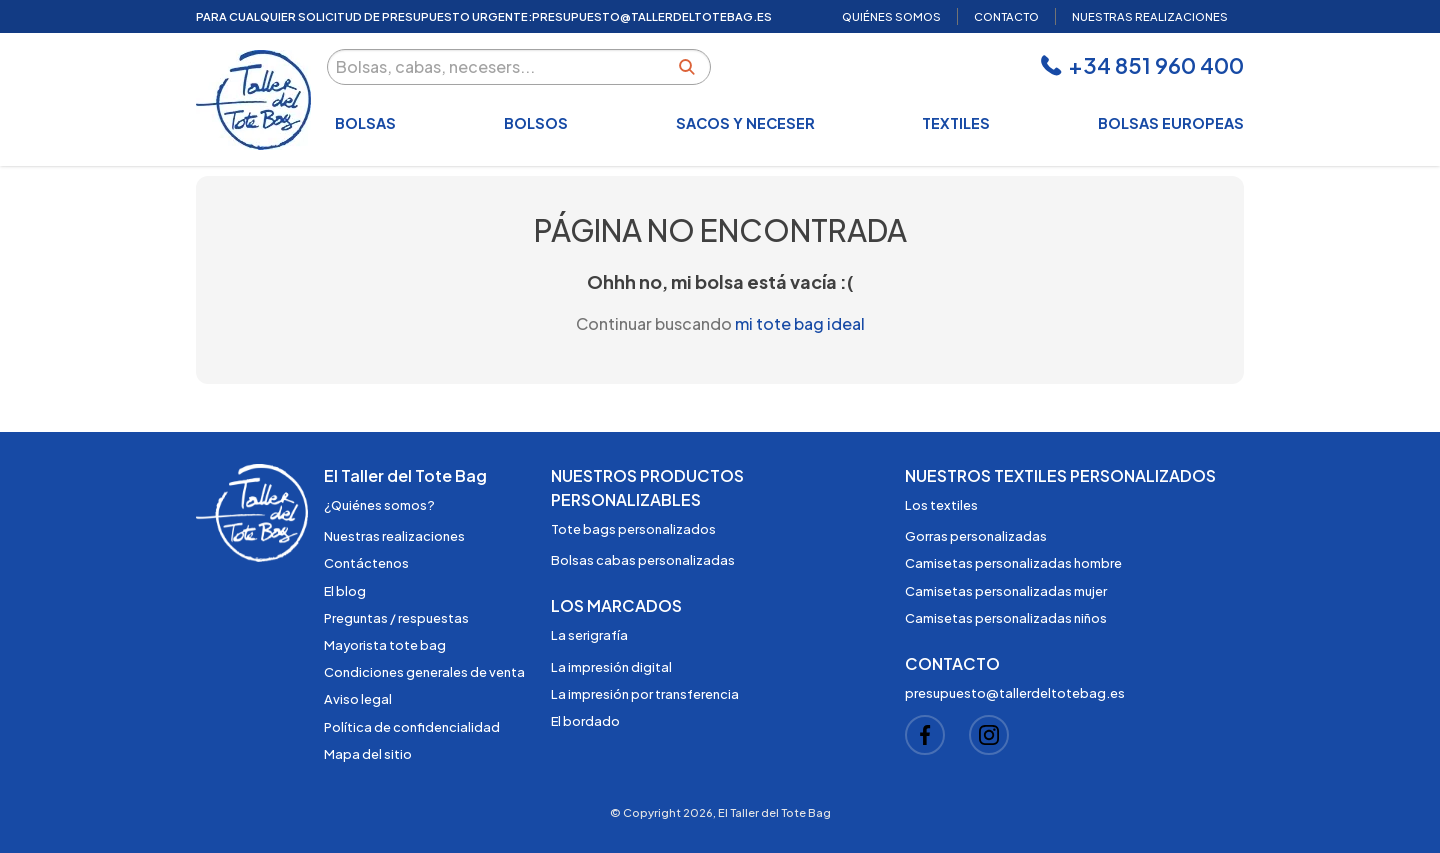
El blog (345, 591)
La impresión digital (611, 667)
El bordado (585, 721)
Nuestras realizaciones (394, 536)
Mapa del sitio (368, 754)
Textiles (956, 123)
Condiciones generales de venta (424, 672)
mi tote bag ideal (800, 323)
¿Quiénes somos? (379, 505)
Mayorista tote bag (385, 645)
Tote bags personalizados (633, 529)
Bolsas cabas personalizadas (643, 560)
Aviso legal (358, 699)
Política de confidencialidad (412, 727)
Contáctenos (366, 563)
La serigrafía (589, 635)
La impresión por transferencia (645, 694)
